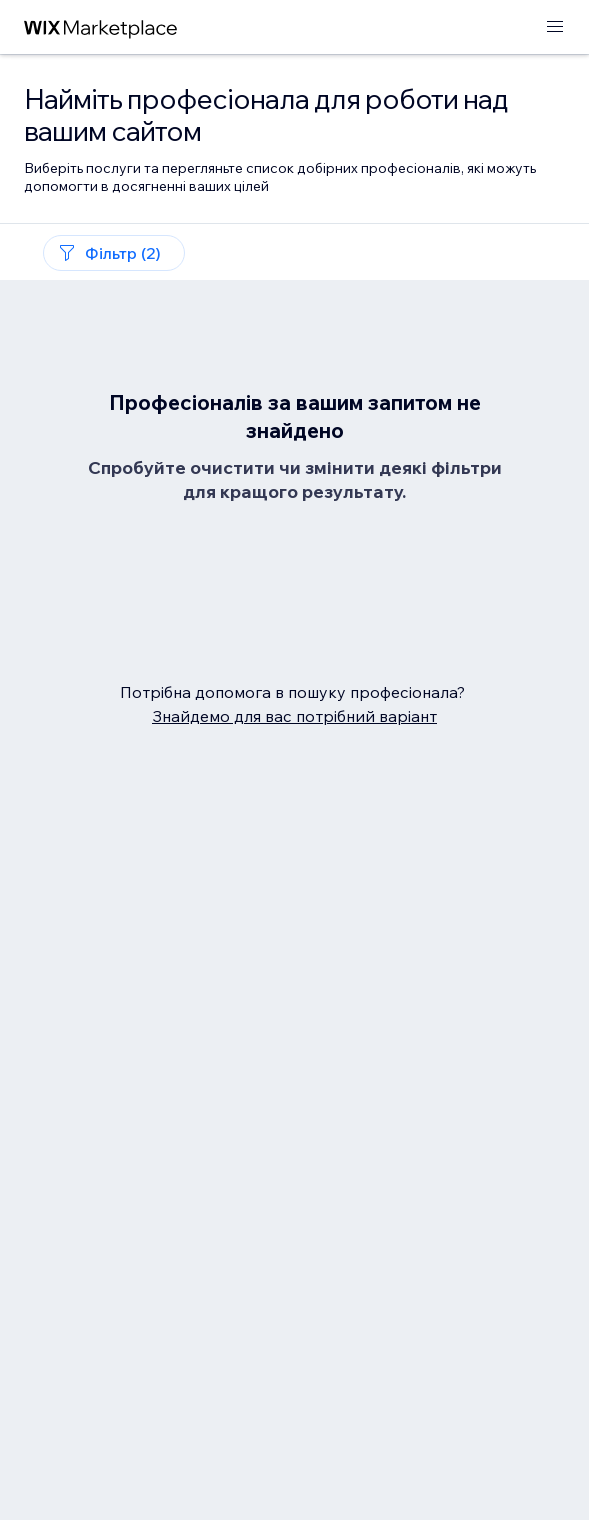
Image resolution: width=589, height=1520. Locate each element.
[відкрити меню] (555, 27)
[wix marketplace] (101, 27)
